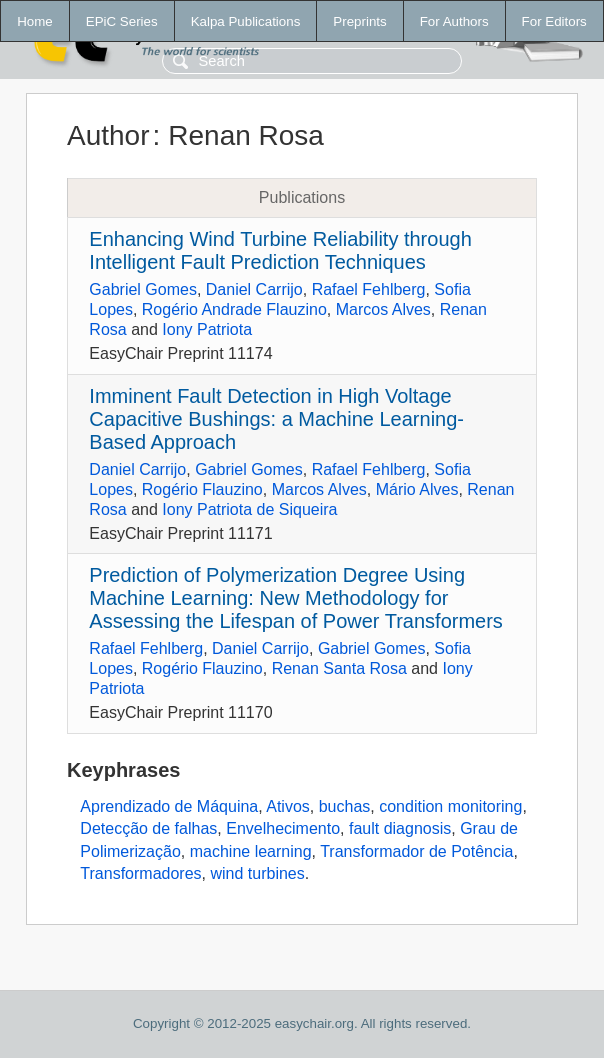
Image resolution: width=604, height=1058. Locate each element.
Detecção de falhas (148, 828)
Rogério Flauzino (202, 489)
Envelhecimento (283, 828)
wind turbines (257, 873)
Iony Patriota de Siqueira (249, 509)
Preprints (359, 21)
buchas (345, 806)
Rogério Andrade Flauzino (234, 309)
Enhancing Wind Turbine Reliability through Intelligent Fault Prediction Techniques (280, 250)
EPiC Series (122, 21)
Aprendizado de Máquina (169, 806)
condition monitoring (450, 806)
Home (35, 21)
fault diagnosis (400, 828)
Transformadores (140, 873)
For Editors (554, 21)
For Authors (454, 21)
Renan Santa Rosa (339, 668)
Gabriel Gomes (143, 289)
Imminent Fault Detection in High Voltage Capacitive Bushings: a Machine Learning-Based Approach (276, 419)
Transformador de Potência (416, 851)
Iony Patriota (207, 329)
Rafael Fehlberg (369, 289)
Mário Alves (417, 489)
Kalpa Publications (246, 21)
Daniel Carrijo (254, 289)
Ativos (288, 806)
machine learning (251, 851)
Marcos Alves (383, 309)
